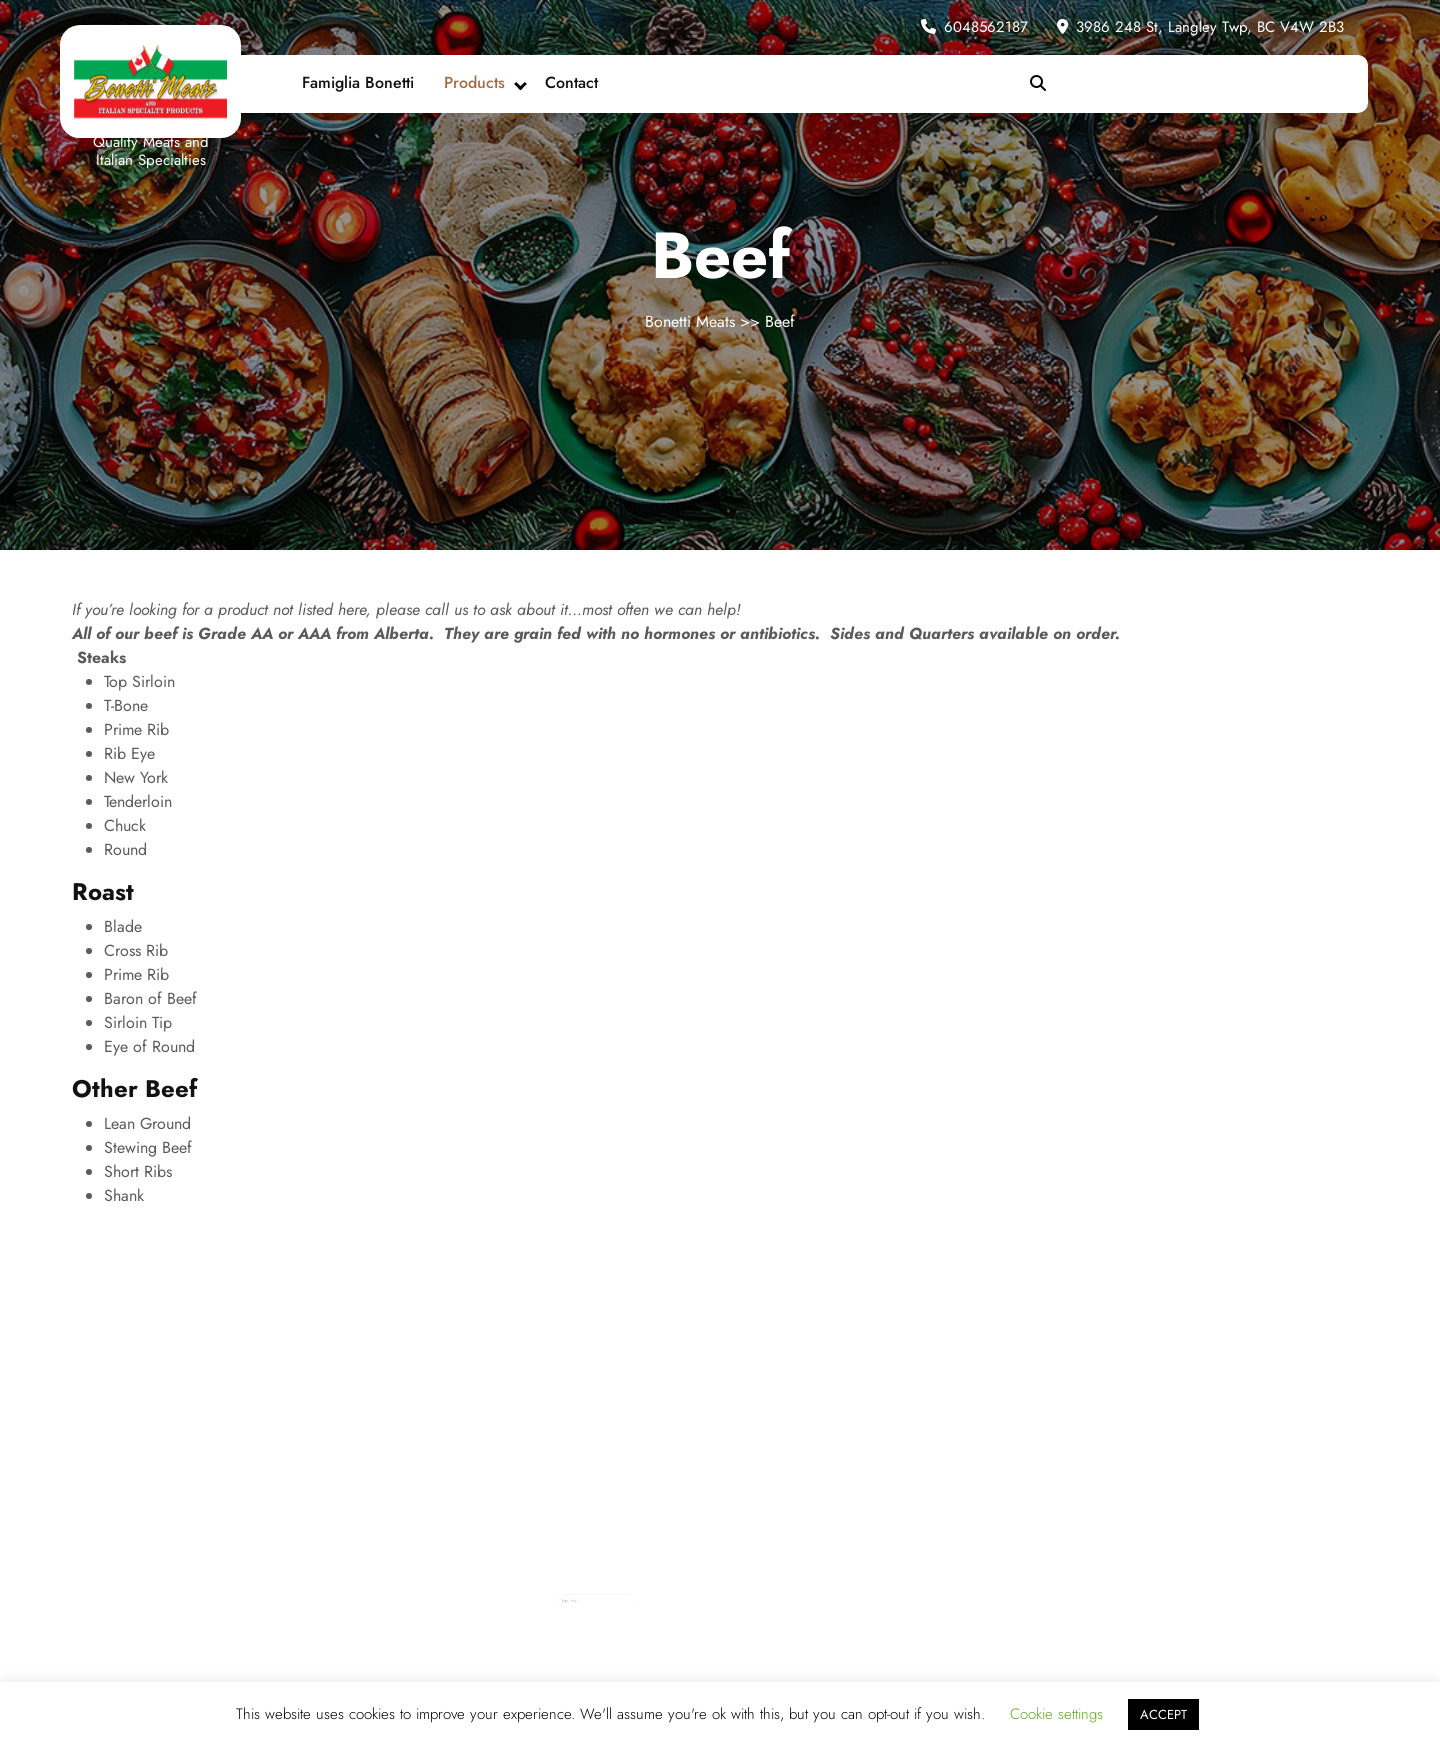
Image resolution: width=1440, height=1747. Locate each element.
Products (474, 82)
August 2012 (677, 1639)
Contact (571, 82)
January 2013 (678, 1614)
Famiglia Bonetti (358, 82)
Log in (725, 1596)
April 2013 (676, 1608)
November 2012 (679, 1627)
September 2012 (679, 1633)
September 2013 (679, 1602)
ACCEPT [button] (1163, 1714)
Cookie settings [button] (1056, 1714)
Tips (775, 1602)
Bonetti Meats (690, 321)
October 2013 (678, 1596)
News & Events (780, 1596)
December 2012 (679, 1621)
